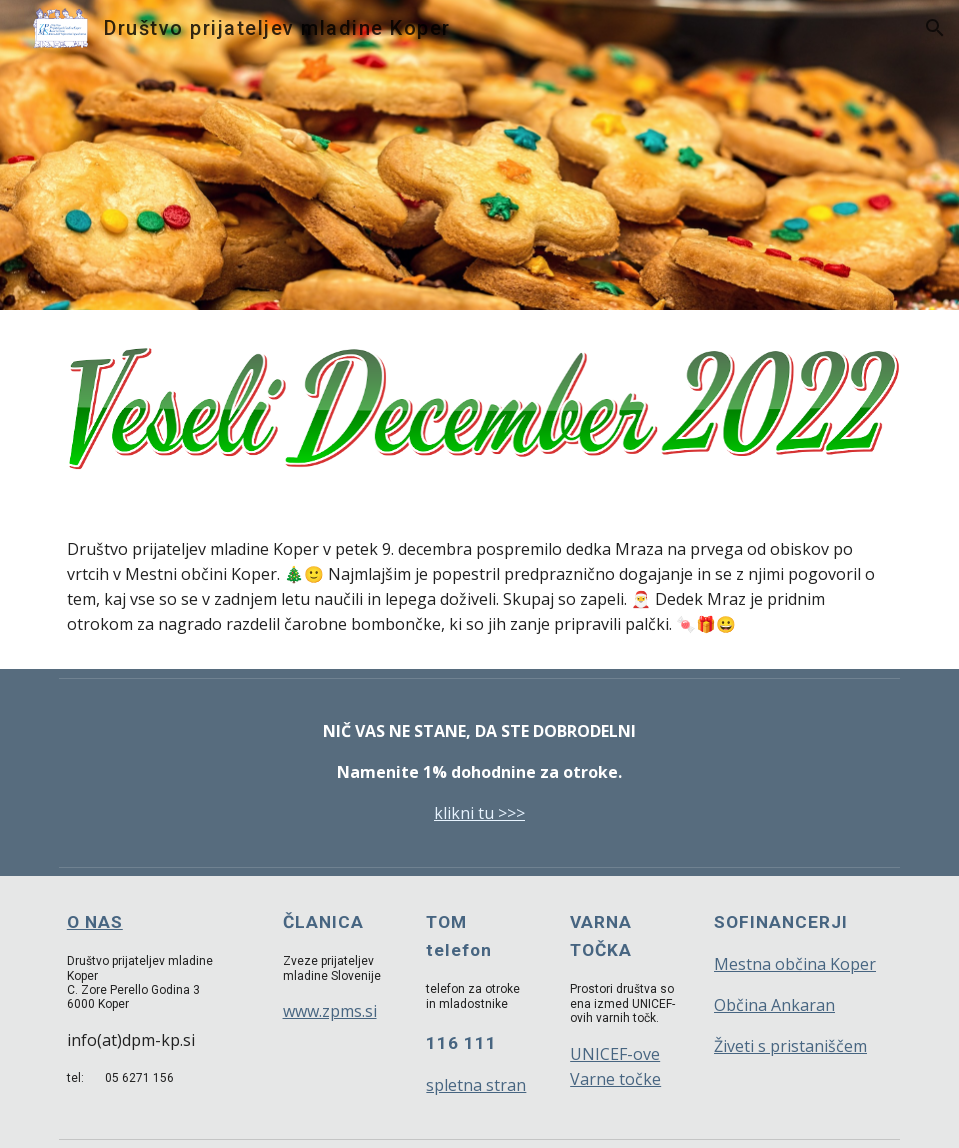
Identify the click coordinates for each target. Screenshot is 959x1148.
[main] (479, 587)
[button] (935, 28)
